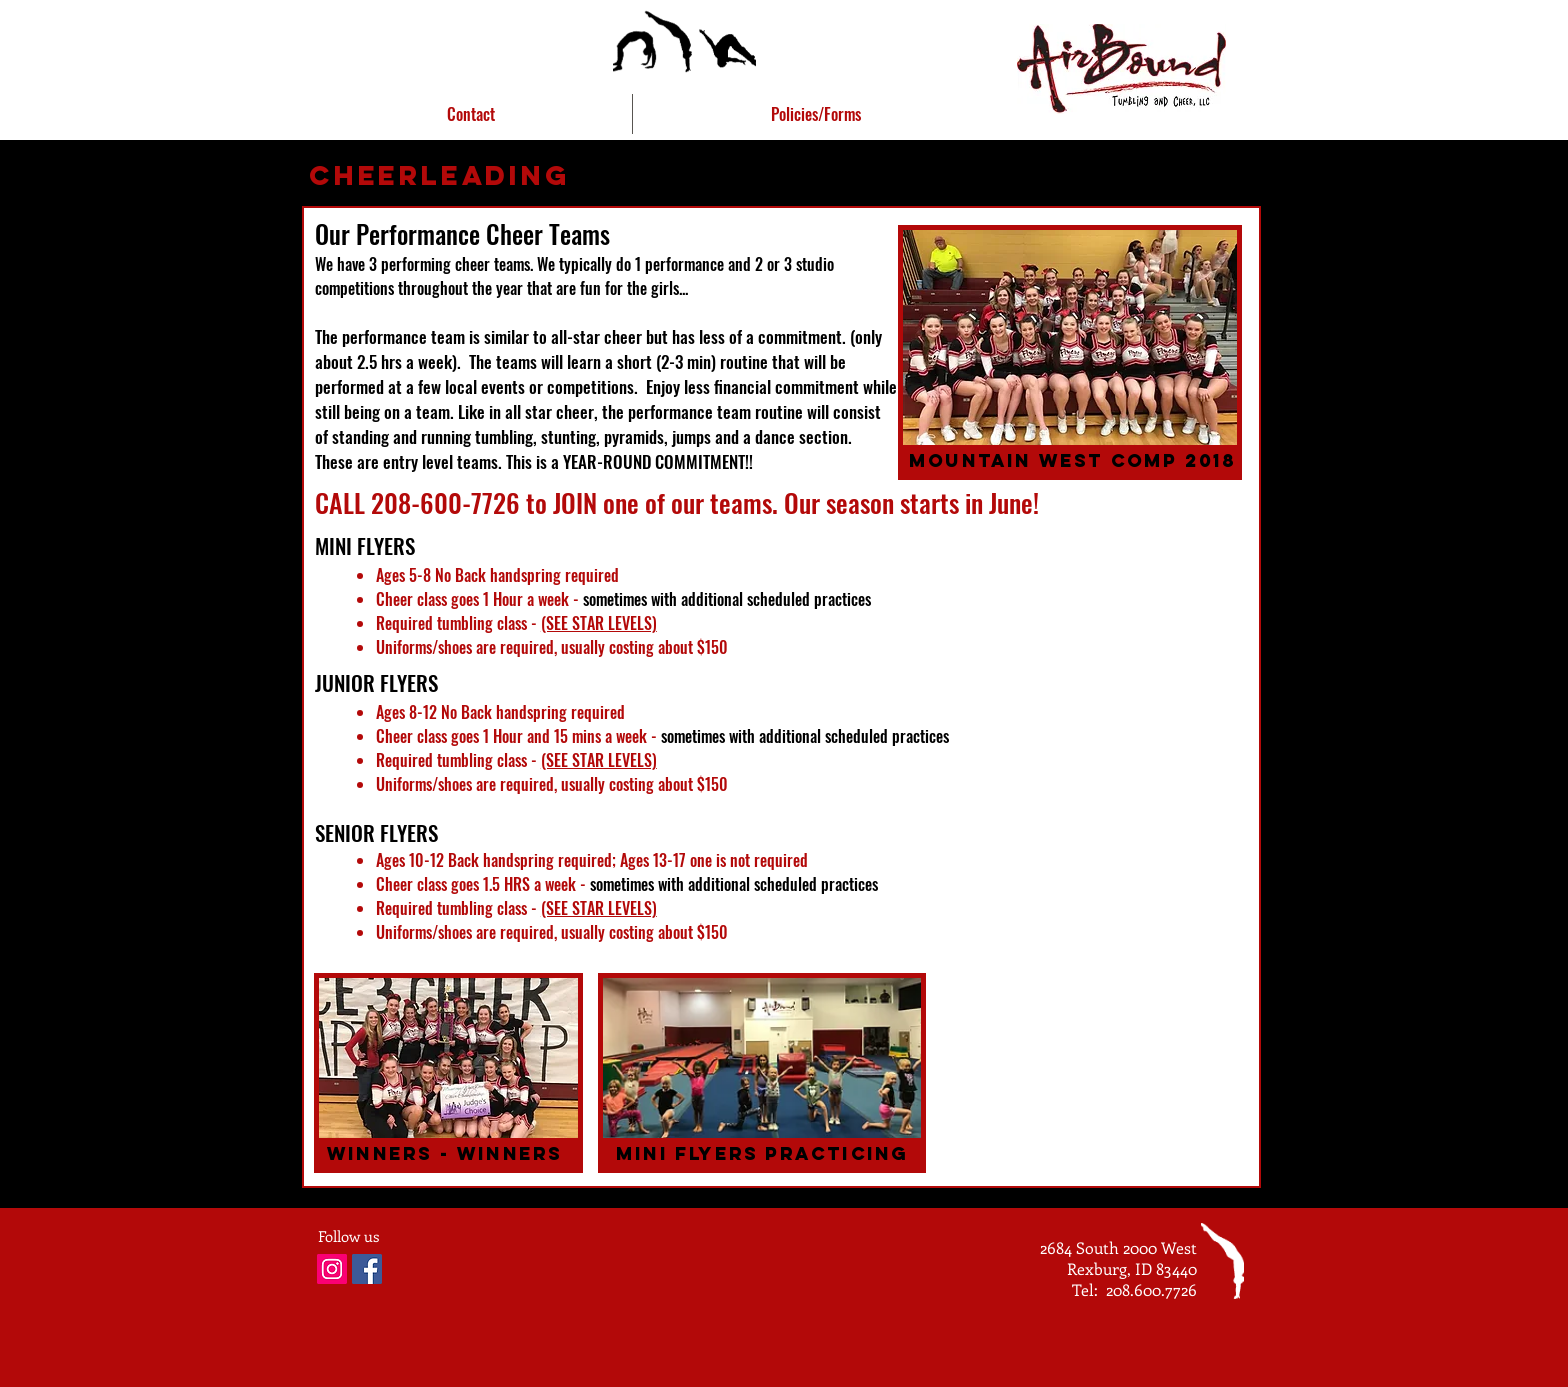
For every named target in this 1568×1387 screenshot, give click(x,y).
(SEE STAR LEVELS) (599, 623)
